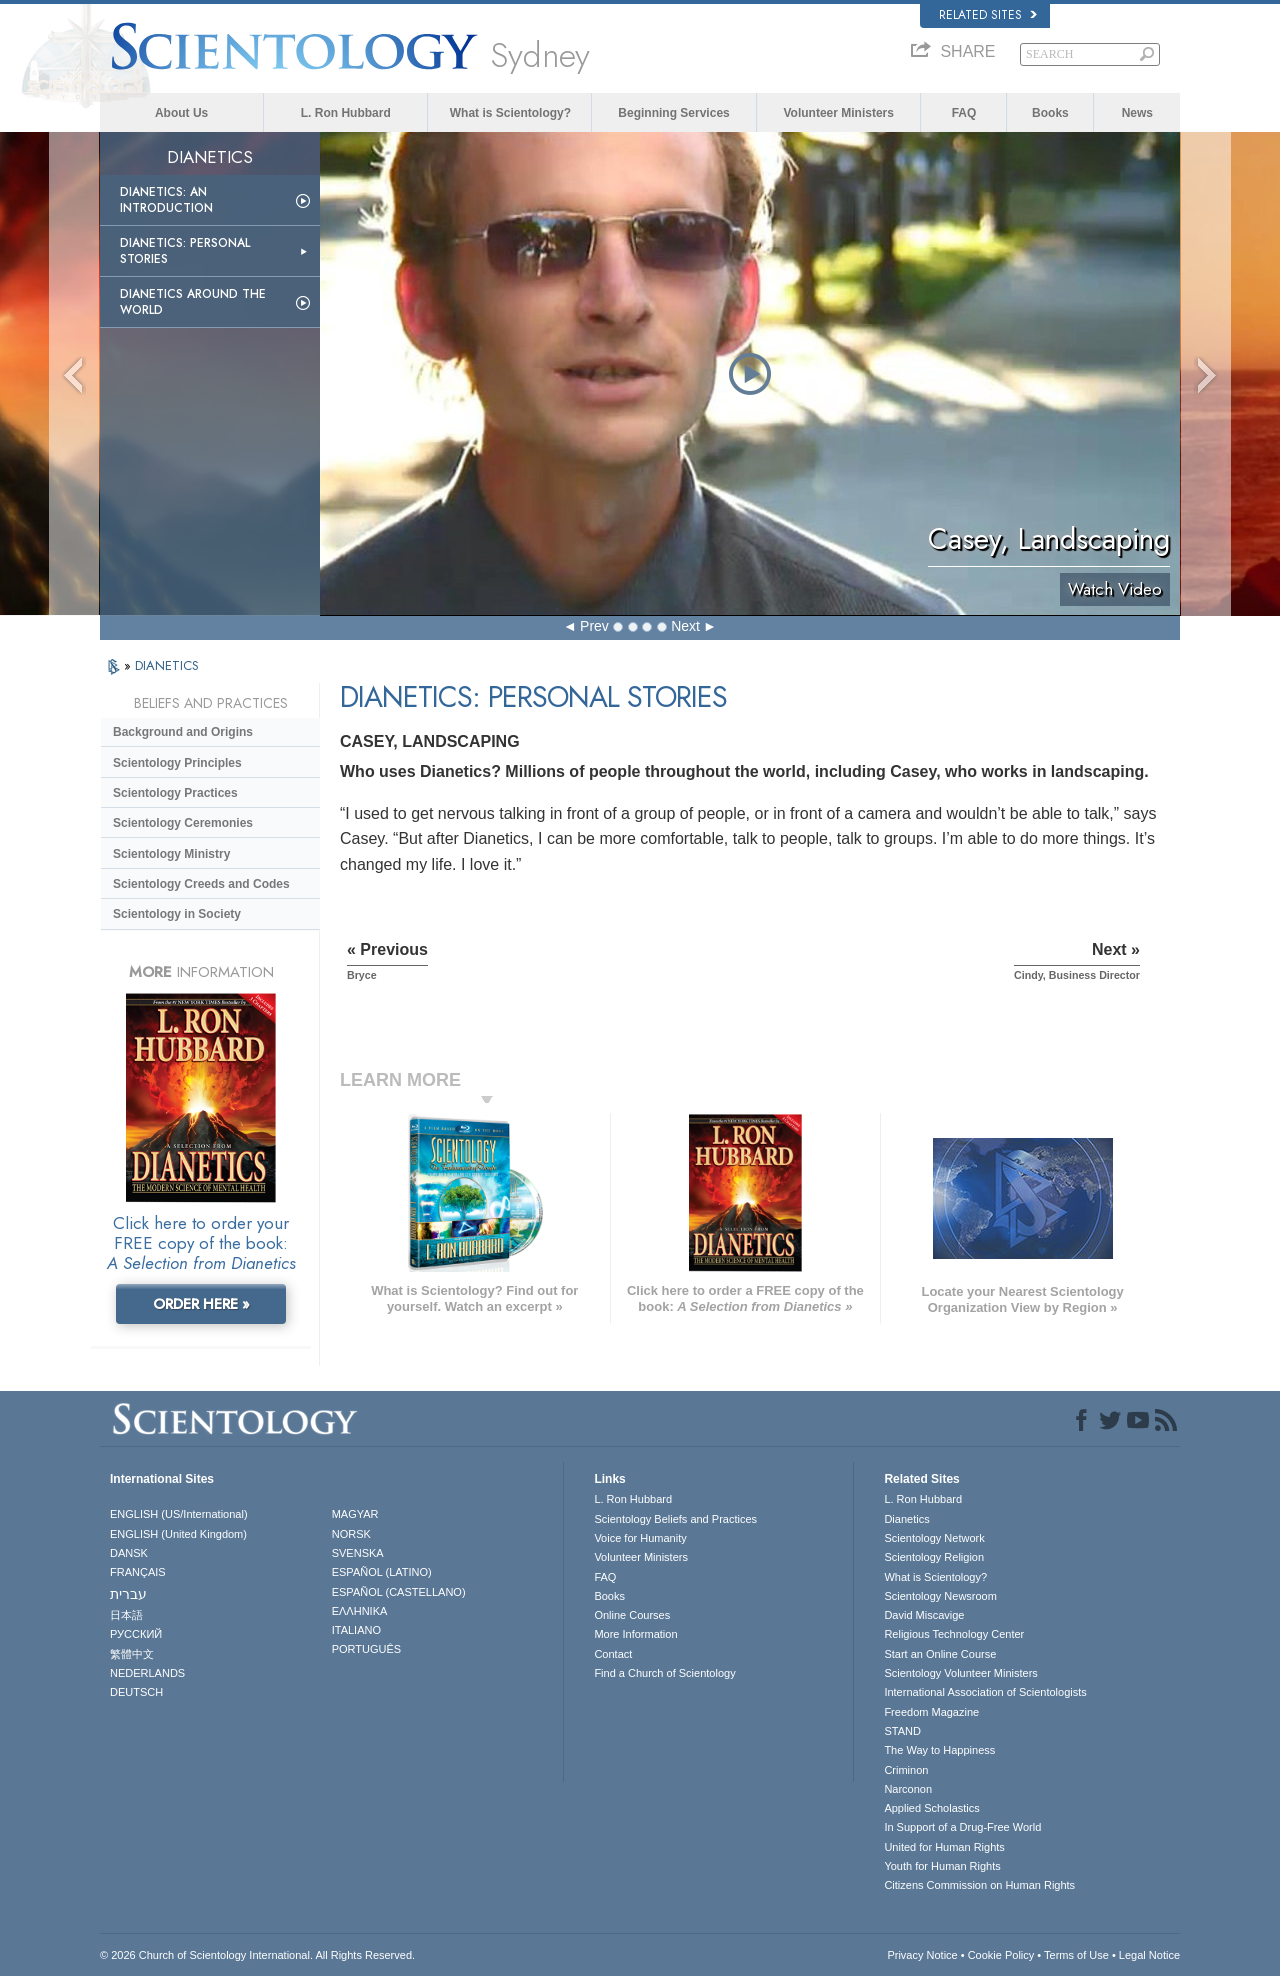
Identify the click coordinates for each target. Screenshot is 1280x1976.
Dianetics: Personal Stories (185, 251)
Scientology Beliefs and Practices (675, 1519)
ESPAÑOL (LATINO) (382, 1572)
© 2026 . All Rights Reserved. (257, 1955)
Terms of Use (1076, 1955)
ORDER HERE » (201, 1304)
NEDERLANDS (147, 1673)
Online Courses (632, 1615)
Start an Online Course (940, 1654)
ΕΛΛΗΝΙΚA (360, 1611)
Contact (613, 1654)
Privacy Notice (922, 1955)
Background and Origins (183, 732)
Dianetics (906, 1519)
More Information (635, 1634)
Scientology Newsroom (940, 1596)
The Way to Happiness (939, 1750)
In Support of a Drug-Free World (962, 1827)
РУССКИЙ (136, 1634)
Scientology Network (934, 1538)
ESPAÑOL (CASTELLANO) (399, 1592)
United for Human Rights (944, 1847)
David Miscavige (924, 1615)
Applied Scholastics (931, 1808)
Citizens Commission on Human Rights (979, 1885)
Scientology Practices (175, 793)
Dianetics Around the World (193, 302)
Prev (594, 626)
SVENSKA (358, 1553)
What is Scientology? (510, 113)
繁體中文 (132, 1654)
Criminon (906, 1770)
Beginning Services (673, 113)
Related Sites (988, 15)
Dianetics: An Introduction (166, 200)
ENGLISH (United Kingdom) (178, 1534)
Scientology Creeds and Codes (201, 884)
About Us (181, 113)
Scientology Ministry (171, 854)
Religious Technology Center (954, 1634)
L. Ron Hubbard (346, 113)
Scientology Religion (934, 1557)
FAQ (964, 113)
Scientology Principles (177, 763)
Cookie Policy (1001, 1955)
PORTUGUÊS (366, 1649)
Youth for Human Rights (942, 1866)
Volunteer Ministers (838, 113)
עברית (128, 1594)
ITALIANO (356, 1630)
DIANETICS (167, 665)
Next (685, 626)
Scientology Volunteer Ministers (960, 1673)
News (1137, 113)
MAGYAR (355, 1514)
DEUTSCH (136, 1692)
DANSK (129, 1553)
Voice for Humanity (640, 1538)
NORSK (351, 1534)
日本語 (126, 1615)
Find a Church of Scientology (664, 1673)
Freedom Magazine (931, 1712)
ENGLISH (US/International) (179, 1514)
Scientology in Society (177, 914)
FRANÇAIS (138, 1572)
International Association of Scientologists (985, 1692)
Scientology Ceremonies (183, 823)
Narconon (908, 1789)
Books (1050, 113)
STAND (902, 1731)
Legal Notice (1149, 1955)
